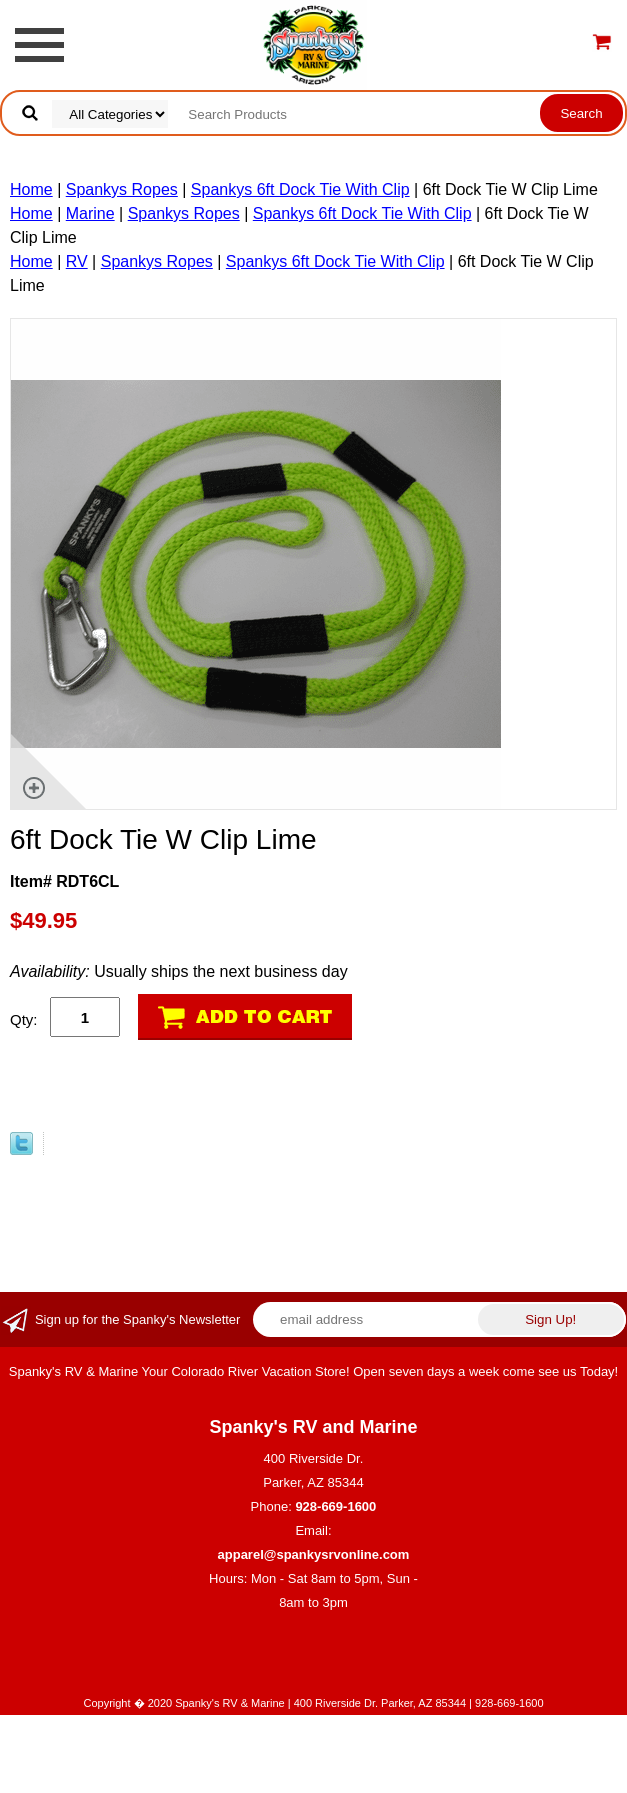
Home (31, 189)
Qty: (24, 1019)
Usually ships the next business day (179, 971)
